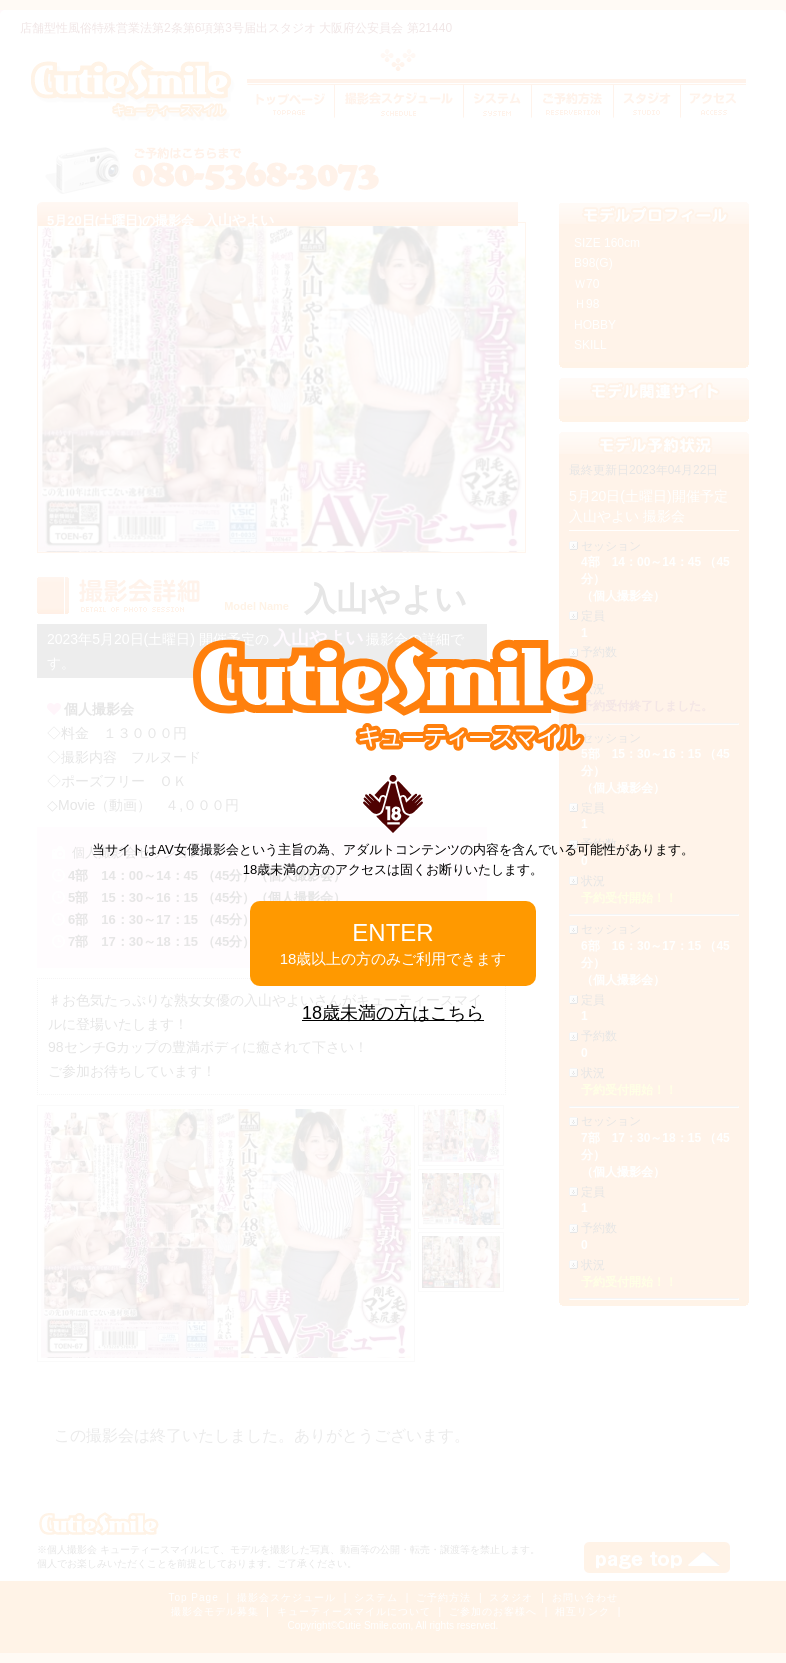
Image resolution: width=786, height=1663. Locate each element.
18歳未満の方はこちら (393, 1013)
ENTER (393, 943)
